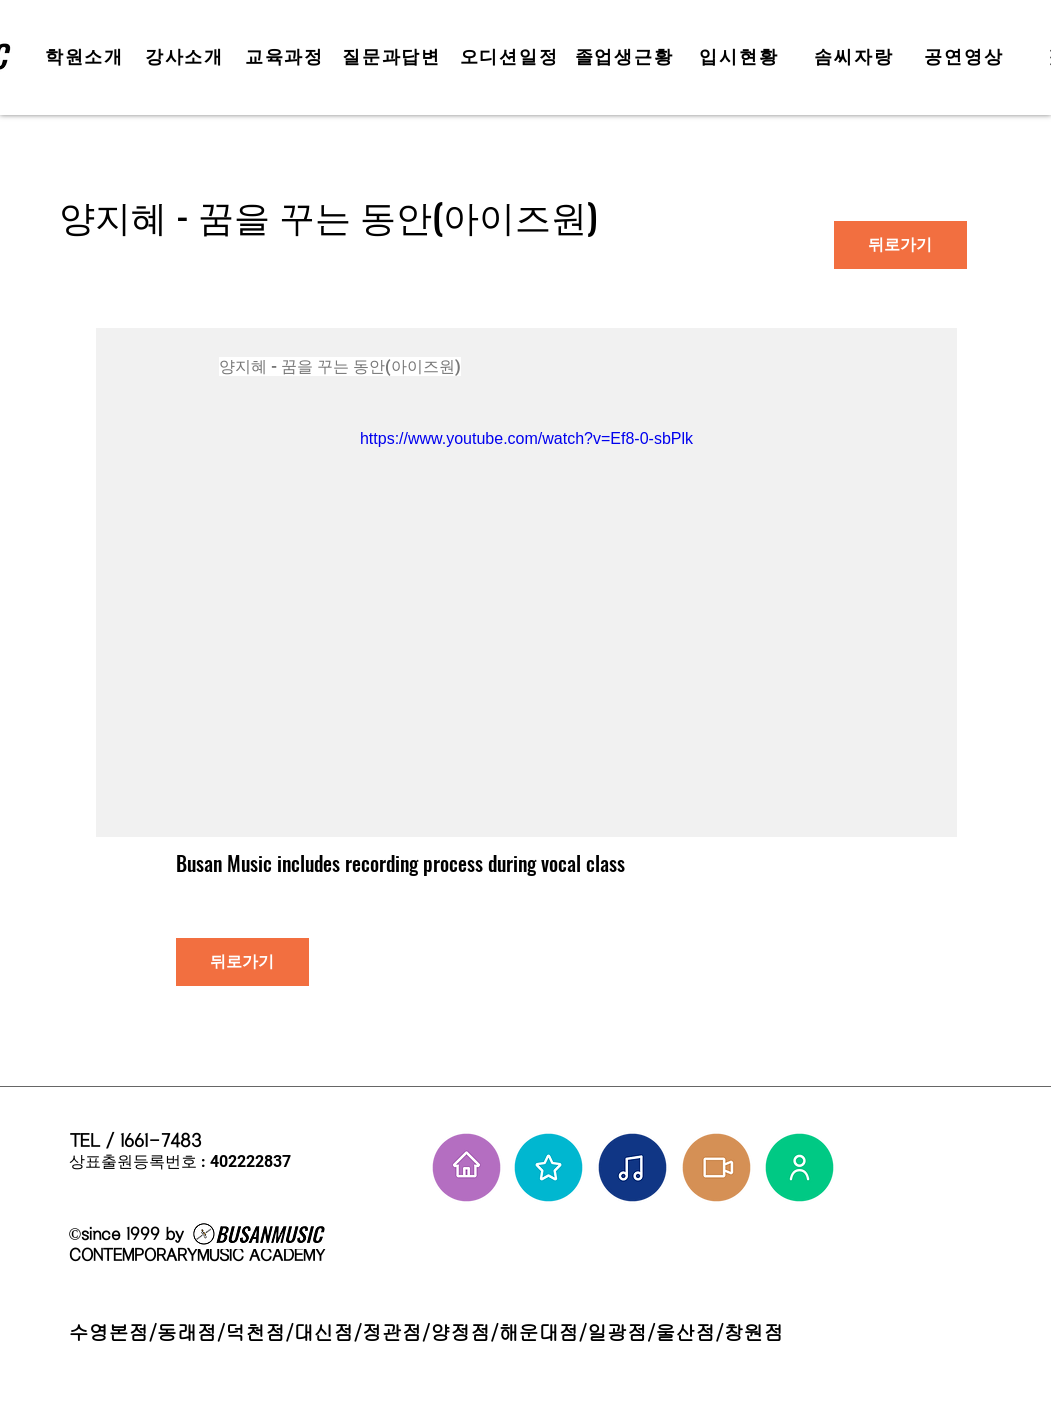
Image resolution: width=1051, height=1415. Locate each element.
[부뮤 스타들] (548, 1167)
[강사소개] (187, 57)
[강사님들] (799, 1167)
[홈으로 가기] (466, 1167)
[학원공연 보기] (716, 1167)
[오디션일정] (511, 57)
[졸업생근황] (626, 57)
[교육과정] (287, 57)
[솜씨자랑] (856, 57)
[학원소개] (87, 57)
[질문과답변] (394, 57)
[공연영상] (966, 57)
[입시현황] (741, 57)
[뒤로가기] (900, 245)
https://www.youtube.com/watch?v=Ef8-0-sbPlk (525, 438)
